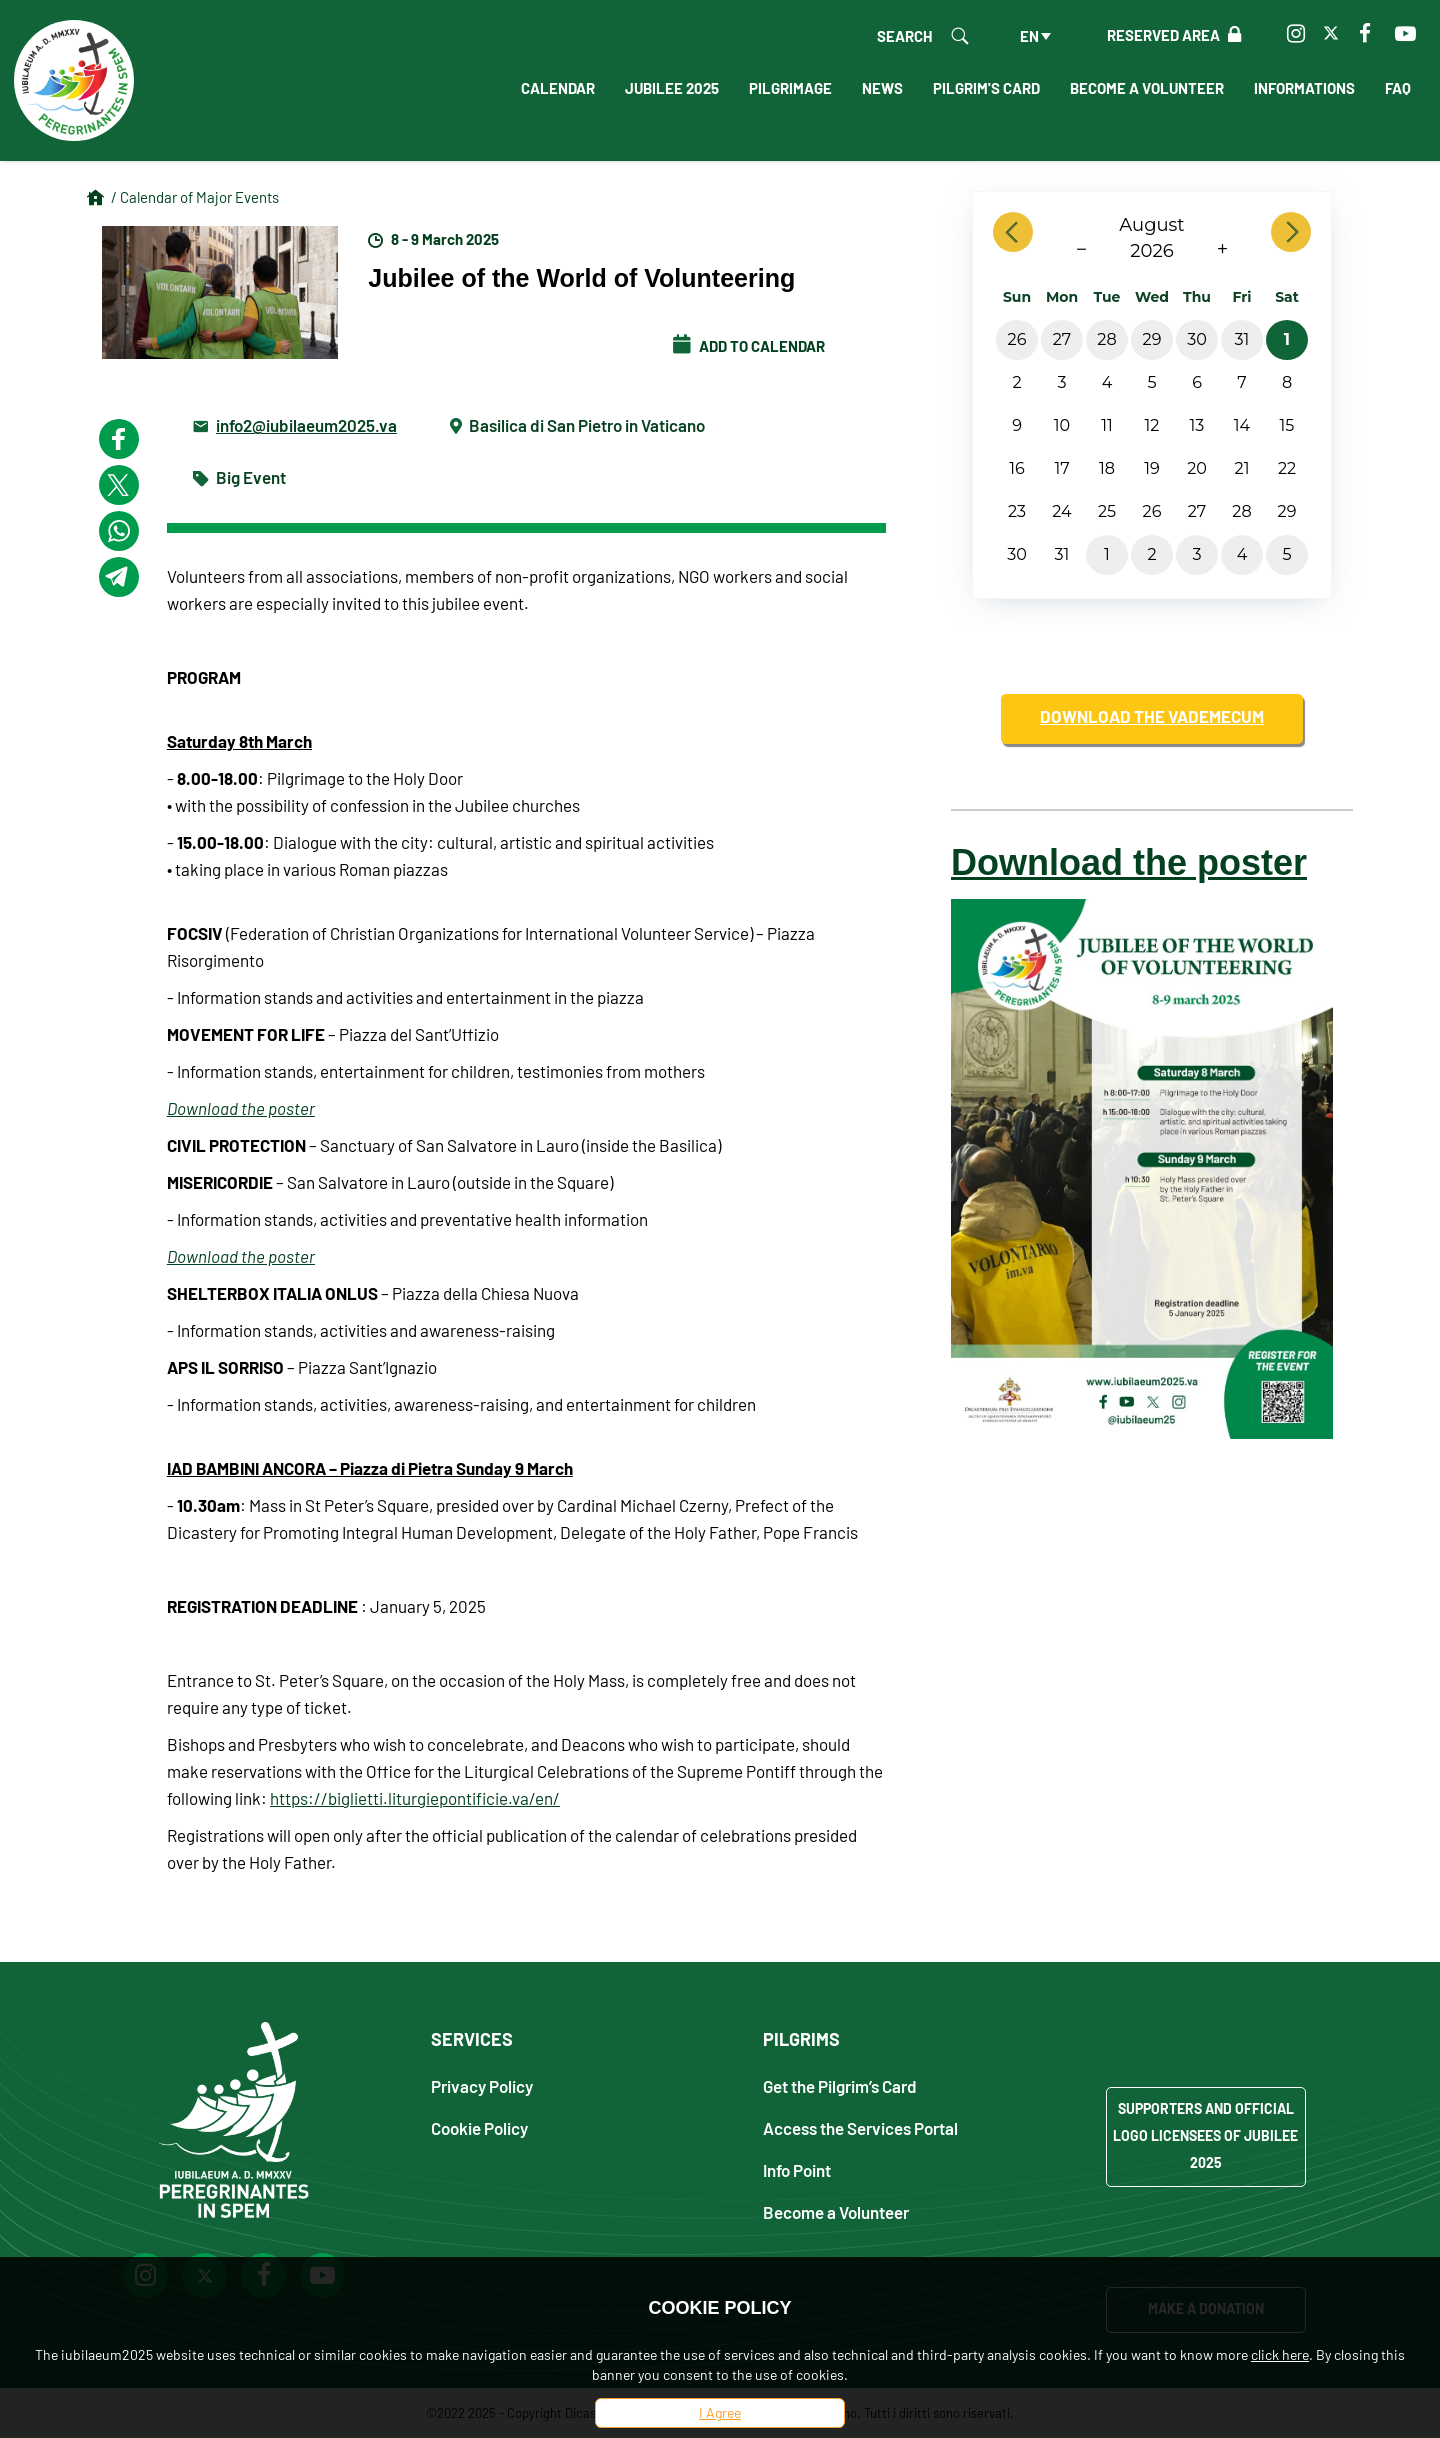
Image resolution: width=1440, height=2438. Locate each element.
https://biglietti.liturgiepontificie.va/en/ (415, 1798)
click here (1280, 2354)
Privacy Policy (482, 2085)
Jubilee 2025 (672, 88)
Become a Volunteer (1147, 88)
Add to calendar (749, 346)
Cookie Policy (479, 2127)
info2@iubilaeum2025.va (306, 424)
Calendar (558, 88)
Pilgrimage (790, 88)
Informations (1304, 88)
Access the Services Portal (860, 2127)
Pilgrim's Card (986, 88)
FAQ (1398, 88)
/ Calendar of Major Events (195, 197)
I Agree (720, 2412)
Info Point (797, 2169)
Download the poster (241, 1108)
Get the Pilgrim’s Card (840, 2085)
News (882, 88)
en (1029, 36)
